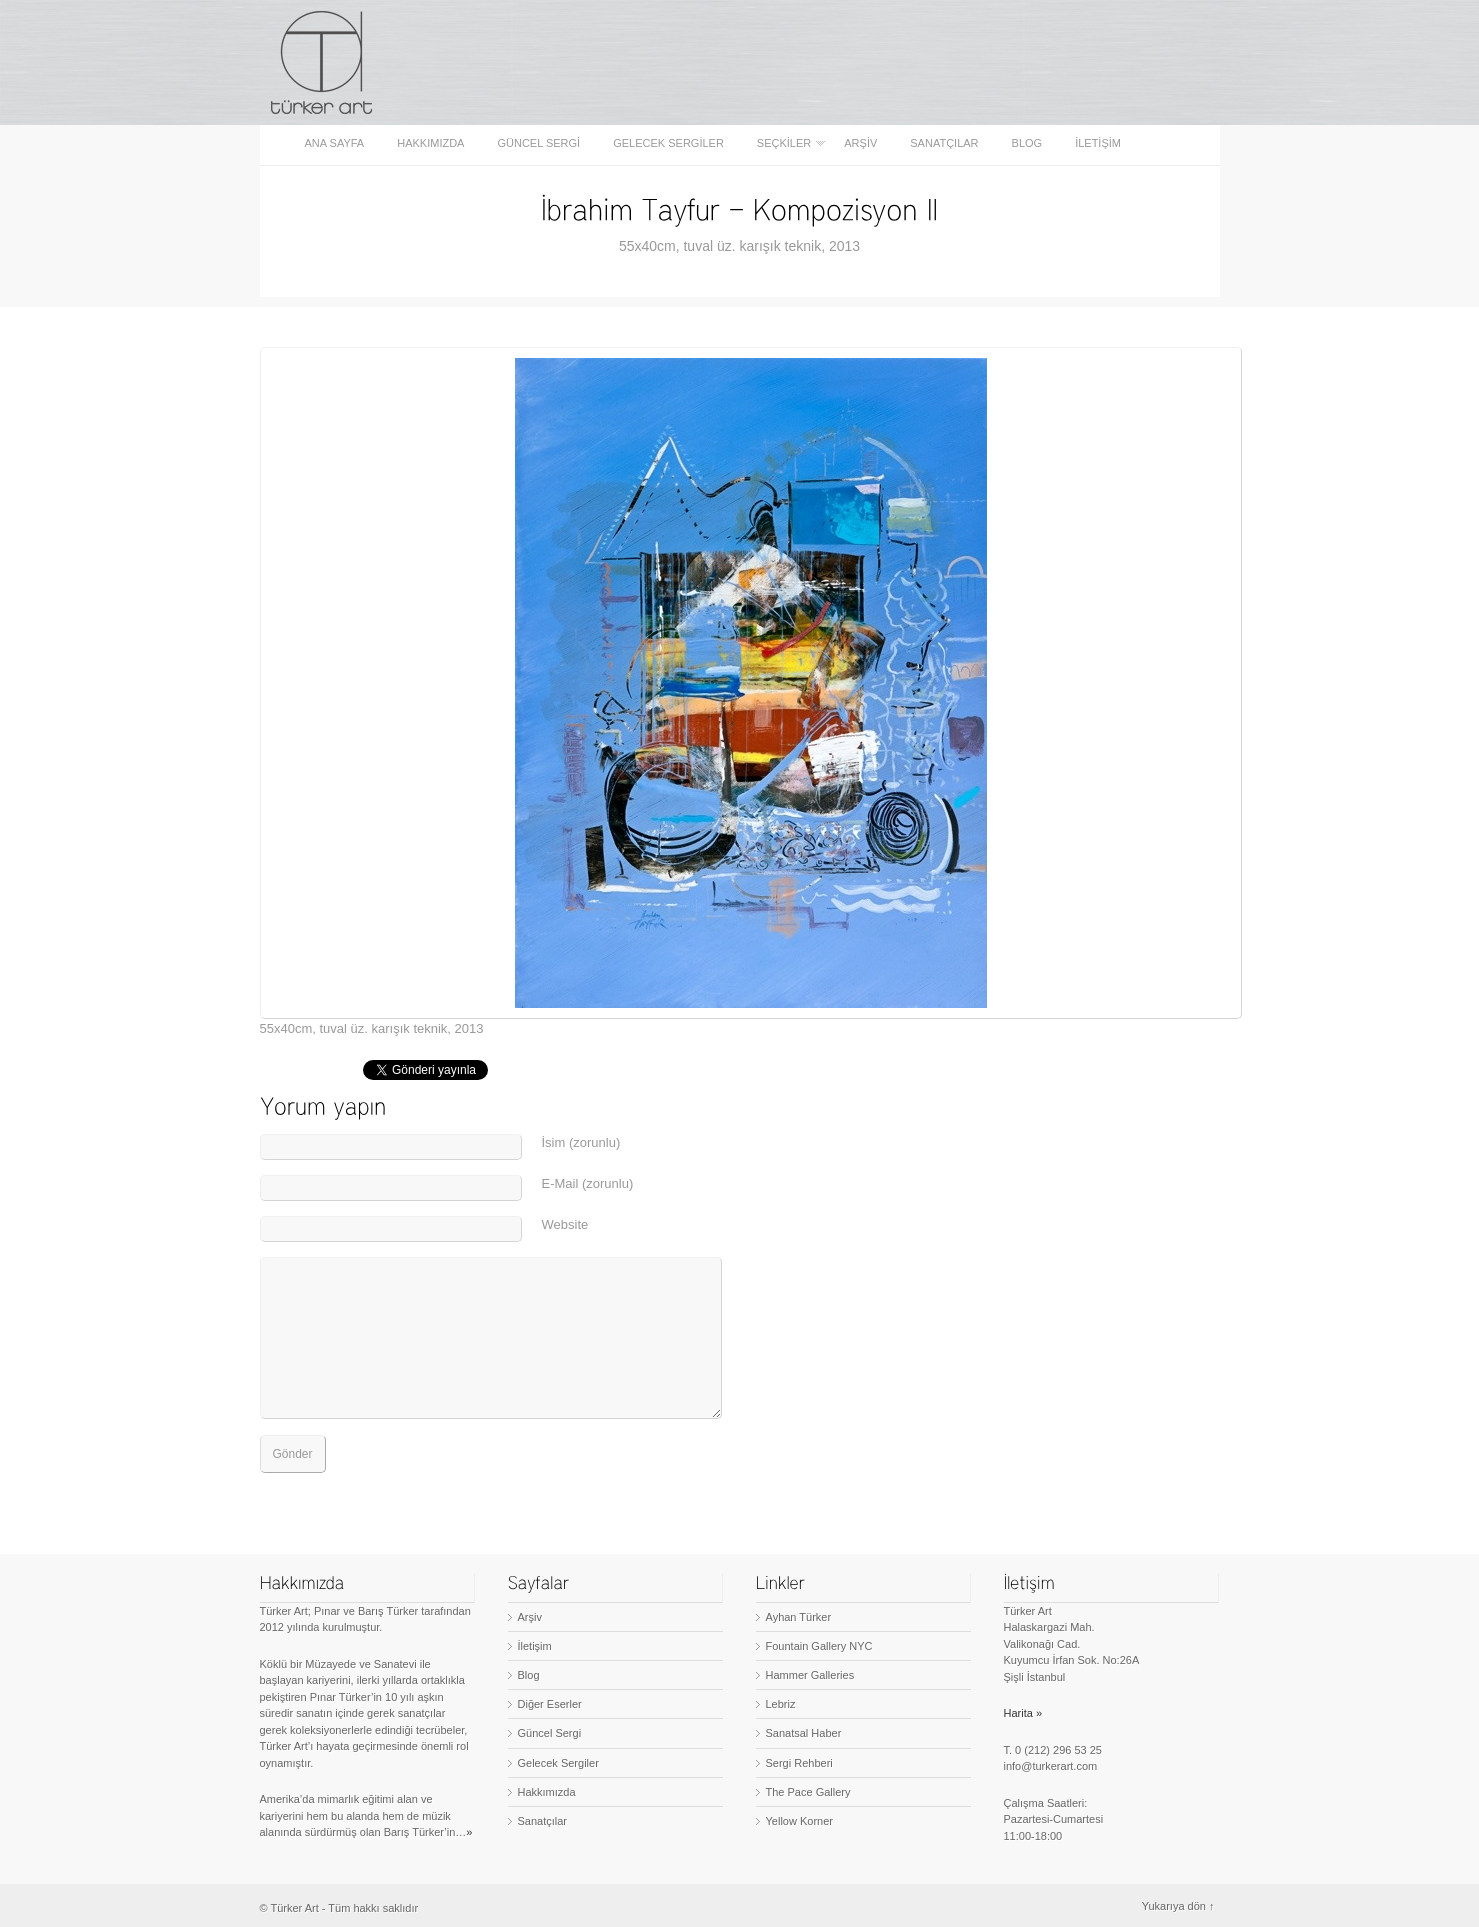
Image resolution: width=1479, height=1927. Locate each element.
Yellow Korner (799, 1821)
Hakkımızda (430, 143)
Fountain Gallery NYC (819, 1646)
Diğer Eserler (550, 1704)
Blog (1027, 143)
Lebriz (781, 1704)
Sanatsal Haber (804, 1733)
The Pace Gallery (808, 1792)
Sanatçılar (944, 143)
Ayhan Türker (799, 1617)
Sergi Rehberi (799, 1763)
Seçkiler (785, 143)
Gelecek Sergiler (668, 143)
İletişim (1098, 143)
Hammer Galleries (810, 1675)
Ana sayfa (335, 143)
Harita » (1023, 1713)
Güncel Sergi (538, 143)
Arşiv (860, 143)
